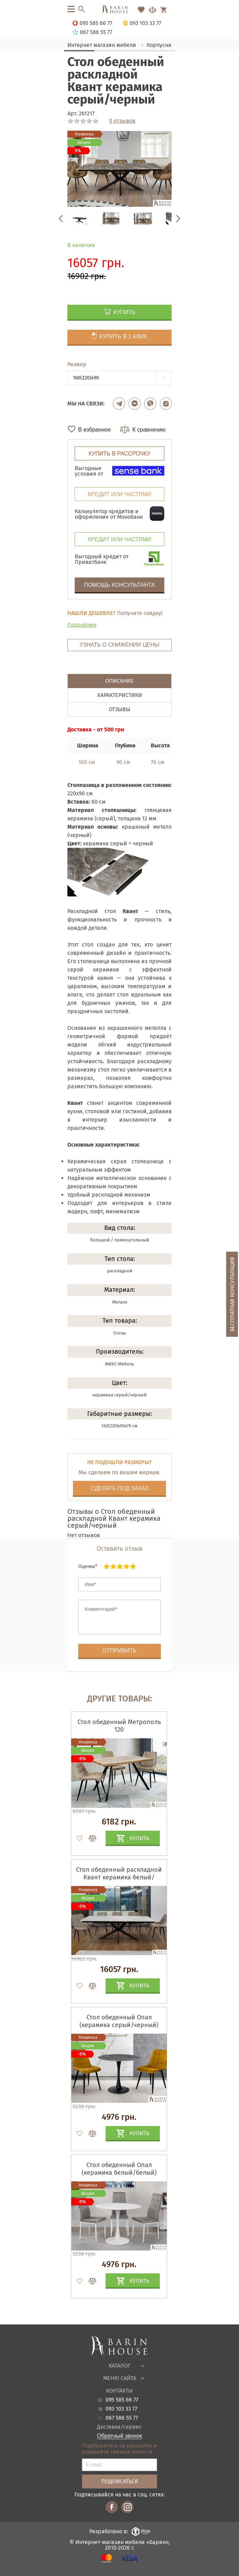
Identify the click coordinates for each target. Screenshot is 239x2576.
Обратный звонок (119, 2436)
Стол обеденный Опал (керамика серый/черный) (119, 2021)
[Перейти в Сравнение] (152, 10)
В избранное (94, 430)
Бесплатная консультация (232, 1294)
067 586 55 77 (122, 2418)
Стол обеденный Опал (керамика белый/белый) (119, 2168)
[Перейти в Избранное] (141, 10)
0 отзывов (122, 121)
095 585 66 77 (122, 2400)
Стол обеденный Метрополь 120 (119, 1725)
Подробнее (82, 625)
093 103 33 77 (121, 2409)
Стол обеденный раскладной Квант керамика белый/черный (119, 1877)
